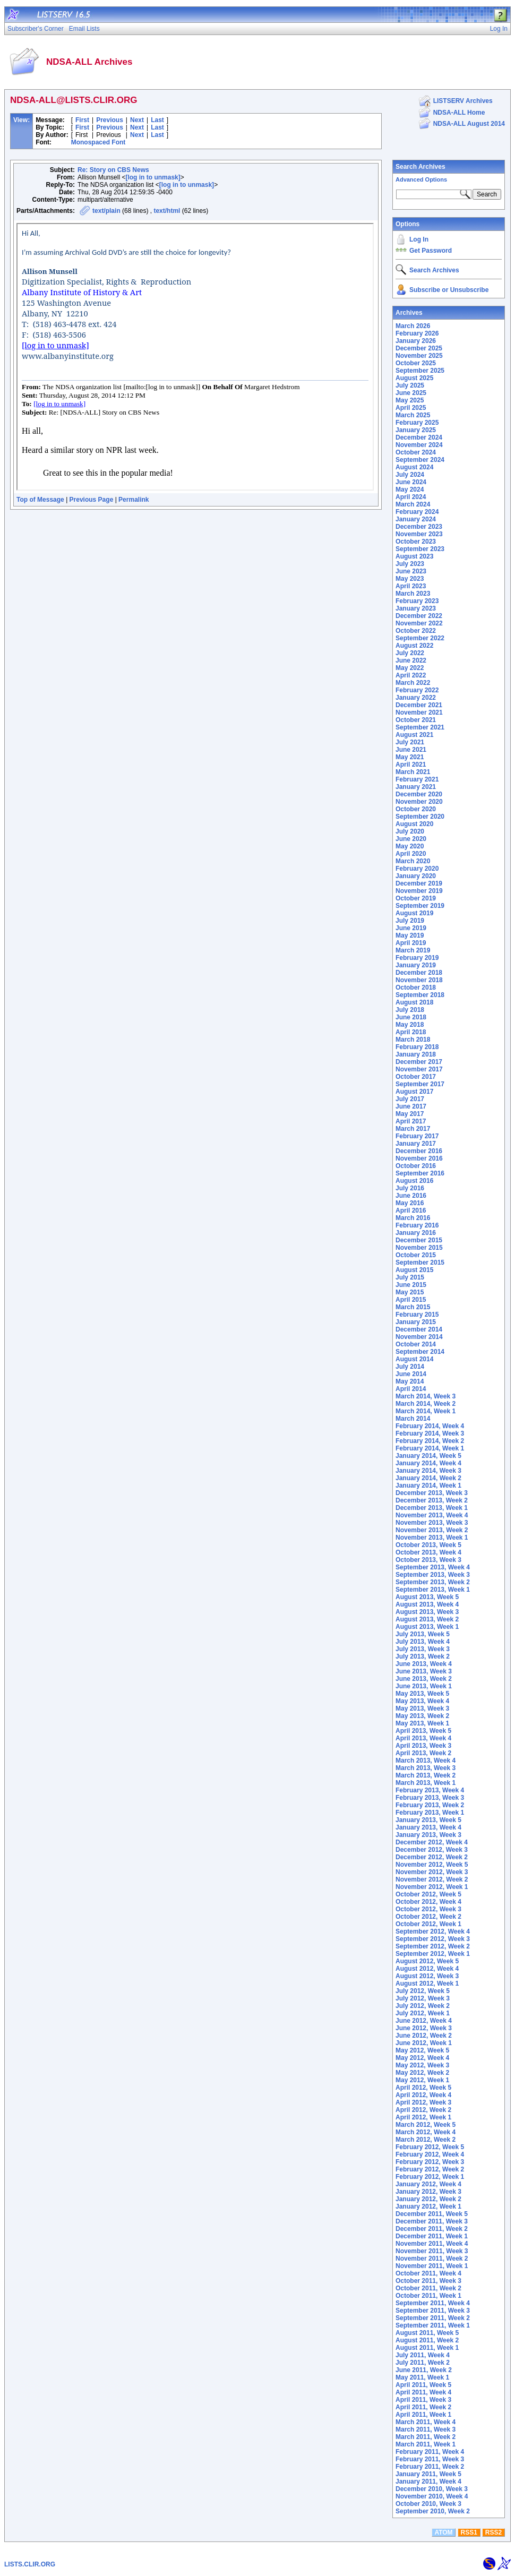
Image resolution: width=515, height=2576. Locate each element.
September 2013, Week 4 (433, 1567)
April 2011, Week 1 (423, 2414)
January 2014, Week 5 (428, 1455)
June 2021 (411, 749)
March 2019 (413, 950)
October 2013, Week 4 (428, 1552)
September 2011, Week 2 (433, 2318)
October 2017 (416, 1076)
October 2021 (416, 720)
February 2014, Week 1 (430, 1448)
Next (137, 120)
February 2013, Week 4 (430, 1790)
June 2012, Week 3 (424, 2028)
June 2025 (411, 393)
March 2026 (413, 326)
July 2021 (410, 742)
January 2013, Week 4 (428, 1827)
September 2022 (420, 638)
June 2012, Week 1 (424, 2043)
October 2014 (416, 1344)
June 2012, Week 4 (424, 2020)
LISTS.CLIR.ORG (29, 2564)
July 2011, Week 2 (423, 2362)
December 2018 (419, 972)
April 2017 (411, 1121)
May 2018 (410, 1024)
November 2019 (419, 891)
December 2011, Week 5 (432, 2214)
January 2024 (416, 519)
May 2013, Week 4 (422, 1701)
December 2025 (419, 348)
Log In (418, 239)
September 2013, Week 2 (433, 1582)
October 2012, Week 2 (428, 1916)
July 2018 (410, 1010)
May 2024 (410, 489)
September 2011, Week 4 (433, 2303)
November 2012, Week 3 (432, 1872)
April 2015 (411, 1299)
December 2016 (419, 1151)
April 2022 (411, 675)
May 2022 (410, 668)
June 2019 (411, 928)
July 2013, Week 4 (423, 1641)
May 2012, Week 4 (422, 2058)
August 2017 (414, 1091)
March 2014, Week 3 (426, 1396)
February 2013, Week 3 (430, 1797)
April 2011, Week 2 (423, 2407)
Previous (109, 120)
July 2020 (410, 831)
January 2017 (416, 1143)
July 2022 (410, 653)
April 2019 (411, 943)
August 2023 (414, 556)
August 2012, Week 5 (427, 1961)
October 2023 (416, 541)
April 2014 (411, 1389)
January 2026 (416, 341)
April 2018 (411, 1032)
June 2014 (411, 1374)
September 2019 (420, 905)
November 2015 (419, 1247)
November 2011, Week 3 (432, 2251)
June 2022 (411, 660)
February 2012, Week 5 (430, 2147)
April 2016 (411, 1210)
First (82, 120)
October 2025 (416, 363)
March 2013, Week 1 (426, 1783)
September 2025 (420, 370)
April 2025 (411, 407)
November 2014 (419, 1337)
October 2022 (416, 630)
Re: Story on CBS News (113, 170)
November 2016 (419, 1158)
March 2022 (413, 682)
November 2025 (419, 355)
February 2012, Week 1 (430, 2176)
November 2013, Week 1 (432, 1537)
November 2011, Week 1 (432, 2266)
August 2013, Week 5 (427, 1597)
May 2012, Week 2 (422, 2072)
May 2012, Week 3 (422, 2065)
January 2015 (416, 1322)
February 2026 (417, 333)
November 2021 (419, 712)
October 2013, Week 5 (428, 1545)
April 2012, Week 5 (423, 2087)
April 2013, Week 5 (423, 1730)
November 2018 (419, 980)
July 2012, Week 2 (423, 2006)
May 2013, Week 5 (422, 1693)
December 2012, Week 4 (432, 1842)
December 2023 (419, 526)
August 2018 (414, 1002)
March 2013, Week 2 (426, 1775)
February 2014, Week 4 (430, 1426)
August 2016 (414, 1180)
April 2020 (411, 853)
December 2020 (419, 794)
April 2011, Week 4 (423, 2392)
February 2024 (417, 512)
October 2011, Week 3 (428, 2281)
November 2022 (419, 623)
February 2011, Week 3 (430, 2459)
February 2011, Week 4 (430, 2451)
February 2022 (417, 690)
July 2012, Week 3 (423, 1998)
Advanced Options (421, 179)
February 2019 (417, 957)
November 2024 (419, 445)
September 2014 (420, 1351)
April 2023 (411, 586)
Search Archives (420, 166)
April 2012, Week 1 (423, 2117)
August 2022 (414, 645)
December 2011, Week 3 (432, 2221)
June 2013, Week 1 (424, 1686)
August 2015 (414, 1270)
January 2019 (416, 965)
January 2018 (416, 1054)
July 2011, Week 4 (423, 2355)
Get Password (430, 250)
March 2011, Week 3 (426, 2429)
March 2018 (413, 1039)
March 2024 (413, 504)
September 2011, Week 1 (433, 2325)
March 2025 (413, 415)
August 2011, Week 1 (427, 2347)
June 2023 (411, 571)
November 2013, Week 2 (432, 1530)
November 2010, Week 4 (432, 2496)
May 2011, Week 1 (422, 2377)
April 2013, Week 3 (423, 1745)
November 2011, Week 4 (432, 2243)
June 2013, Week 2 (424, 1678)
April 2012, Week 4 (423, 2095)
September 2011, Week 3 (433, 2310)
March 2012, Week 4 (426, 2132)
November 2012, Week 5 (432, 1864)
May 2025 (410, 400)
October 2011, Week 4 (428, 2273)
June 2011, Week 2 (424, 2370)
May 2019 (410, 935)
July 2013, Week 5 (423, 1634)
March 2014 (413, 1418)
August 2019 (414, 913)
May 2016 (410, 1203)
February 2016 (417, 1225)
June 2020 (411, 839)
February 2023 (417, 601)
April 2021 (411, 764)
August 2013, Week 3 (427, 1612)
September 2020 (420, 816)
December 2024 (419, 437)
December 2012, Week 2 (432, 1857)
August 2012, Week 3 (427, 1976)
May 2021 (410, 757)
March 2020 (413, 861)
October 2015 (416, 1255)
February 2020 (417, 868)
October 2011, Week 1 (428, 2295)
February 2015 (417, 1314)
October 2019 (416, 898)
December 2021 (419, 705)
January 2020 (416, 876)
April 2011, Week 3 (423, 2399)
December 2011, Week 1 (432, 2236)
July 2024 (410, 474)
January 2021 (416, 787)
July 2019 (410, 920)
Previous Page (92, 499)
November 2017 (419, 1069)
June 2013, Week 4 (424, 1664)
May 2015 (410, 1292)
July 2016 (410, 1188)
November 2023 (419, 534)
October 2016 (416, 1166)
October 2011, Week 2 (428, 2288)
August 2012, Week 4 (427, 1968)
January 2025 (416, 430)
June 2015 (411, 1285)
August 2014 (414, 1359)
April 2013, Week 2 (423, 1753)
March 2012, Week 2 (426, 2139)
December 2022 (419, 616)
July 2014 (410, 1366)
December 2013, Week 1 (432, 1508)
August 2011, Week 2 (427, 2340)
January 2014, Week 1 (428, 1485)
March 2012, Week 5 (426, 2124)
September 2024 (420, 459)
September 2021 (420, 727)
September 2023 (420, 549)
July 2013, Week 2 (423, 1656)
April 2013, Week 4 (423, 1738)
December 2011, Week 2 (432, 2228)
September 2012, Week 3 (433, 1939)
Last (157, 120)
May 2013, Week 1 (422, 1723)
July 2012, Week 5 (423, 1991)
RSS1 (469, 2532)
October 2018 (416, 987)
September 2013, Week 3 (433, 1574)
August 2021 (414, 735)
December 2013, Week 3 (432, 1493)
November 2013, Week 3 (432, 1522)
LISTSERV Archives (463, 101)
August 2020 (414, 824)
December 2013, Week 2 (432, 1500)
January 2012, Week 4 (428, 2184)
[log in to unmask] (152, 177)
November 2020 (419, 801)
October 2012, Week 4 (428, 1901)
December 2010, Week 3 (432, 2489)
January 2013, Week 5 (428, 1820)
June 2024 (411, 482)
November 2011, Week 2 (432, 2258)
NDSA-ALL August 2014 (469, 123)
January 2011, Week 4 (428, 2481)
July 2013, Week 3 (423, 1649)
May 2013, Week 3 (422, 1708)
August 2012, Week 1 (427, 1983)
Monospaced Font (98, 142)
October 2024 (416, 452)
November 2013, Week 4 (432, 1515)
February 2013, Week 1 (430, 1812)
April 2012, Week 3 (423, 2102)
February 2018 (417, 1047)
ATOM (443, 2532)
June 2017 (411, 1106)
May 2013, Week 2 (422, 1716)
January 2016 (416, 1233)
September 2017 (420, 1084)
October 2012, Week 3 (428, 1909)
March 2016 (413, 1218)
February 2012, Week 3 (430, 2162)
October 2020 (416, 809)
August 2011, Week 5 (427, 2333)
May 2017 (410, 1114)
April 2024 (411, 497)
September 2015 (420, 1262)
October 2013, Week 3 (428, 1560)
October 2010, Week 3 (428, 2504)
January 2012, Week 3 (428, 2191)
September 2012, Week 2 (433, 1946)
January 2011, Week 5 (428, 2474)
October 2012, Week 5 (428, 1894)
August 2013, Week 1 (427, 1626)
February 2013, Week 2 (430, 1805)
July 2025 (410, 385)
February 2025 (417, 422)
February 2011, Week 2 (430, 2466)
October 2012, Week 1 (428, 1924)
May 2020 (410, 846)
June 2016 (411, 1195)
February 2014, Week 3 (430, 1433)
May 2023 (410, 578)
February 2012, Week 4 (430, 2154)
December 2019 (419, 883)
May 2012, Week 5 (422, 2050)
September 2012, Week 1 (433, 1953)
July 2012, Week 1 (423, 2013)
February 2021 (417, 779)
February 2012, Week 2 (430, 2169)
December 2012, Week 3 (432, 1849)
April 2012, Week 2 (423, 2110)
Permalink (133, 499)
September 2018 (420, 995)
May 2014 (410, 1381)
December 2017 (419, 1062)
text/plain (106, 210)
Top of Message (40, 499)
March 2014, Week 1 (426, 1411)
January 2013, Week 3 (428, 1835)
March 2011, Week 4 (426, 2422)
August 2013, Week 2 (427, 1619)
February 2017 (417, 1136)
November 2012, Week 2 (432, 1879)
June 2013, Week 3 (424, 1671)
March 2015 (413, 1307)
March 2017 (413, 1128)
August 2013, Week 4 (427, 1604)
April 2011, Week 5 (423, 2385)
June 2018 (411, 1017)
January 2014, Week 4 (428, 1463)
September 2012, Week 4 (433, 1931)
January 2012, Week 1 (428, 2206)
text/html (166, 210)
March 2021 (413, 772)
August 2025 (414, 378)
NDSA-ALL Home (459, 112)
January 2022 (416, 697)
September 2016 (420, 1173)
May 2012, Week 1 (422, 2080)
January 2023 (416, 608)
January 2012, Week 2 (428, 2199)
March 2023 (413, 593)
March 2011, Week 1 (426, 2444)
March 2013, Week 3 (426, 1768)
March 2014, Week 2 (426, 1403)
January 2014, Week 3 (428, 1470)
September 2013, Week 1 (433, 1589)
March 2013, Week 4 (426, 1760)
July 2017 (410, 1099)
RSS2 (493, 2532)
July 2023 (410, 564)
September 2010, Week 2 (433, 2511)
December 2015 (419, 1240)
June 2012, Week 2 (424, 2035)
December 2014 (419, 1329)
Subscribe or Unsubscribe (448, 290)
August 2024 (414, 467)
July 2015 (410, 1277)
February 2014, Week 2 (430, 1441)
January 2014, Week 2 (428, 1478)
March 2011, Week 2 (426, 2437)
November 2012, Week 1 (432, 1887)
